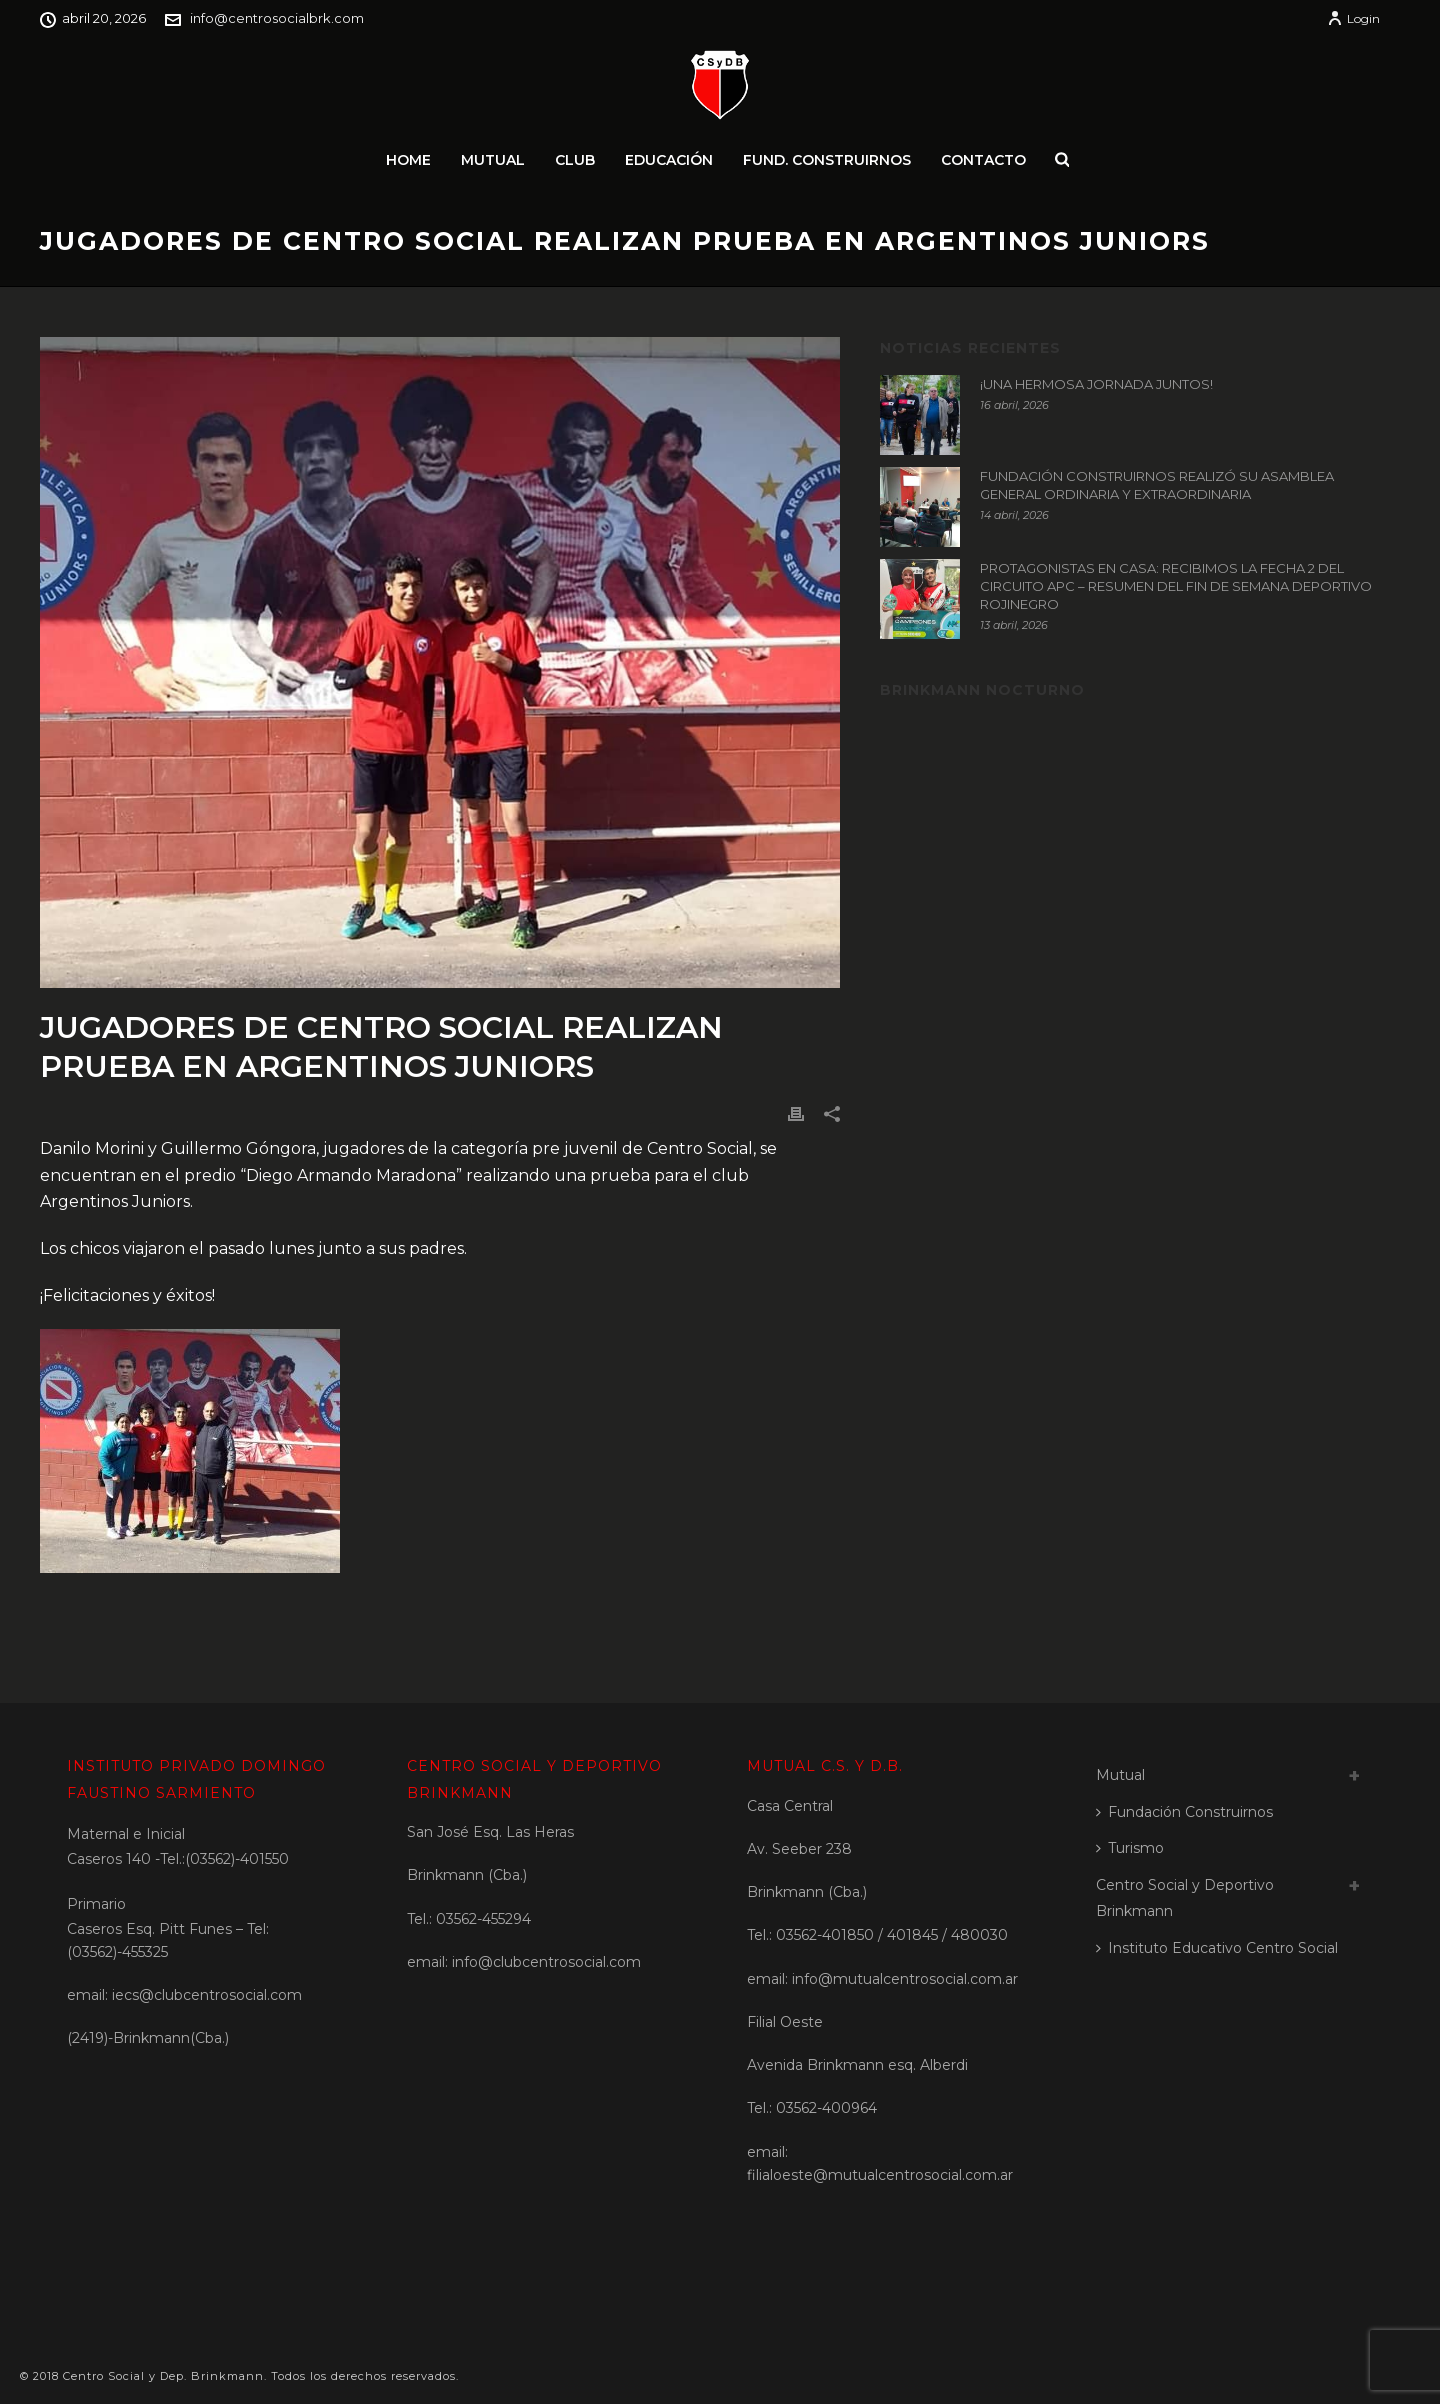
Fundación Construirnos (1184, 1812)
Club (575, 160)
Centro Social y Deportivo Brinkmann (1185, 1898)
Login (1353, 18)
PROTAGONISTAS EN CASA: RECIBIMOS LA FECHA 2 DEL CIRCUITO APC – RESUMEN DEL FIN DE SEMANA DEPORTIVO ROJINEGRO (1176, 586)
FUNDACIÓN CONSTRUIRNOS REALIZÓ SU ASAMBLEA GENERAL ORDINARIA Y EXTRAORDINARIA (1157, 485)
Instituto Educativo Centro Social (1217, 1948)
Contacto (983, 160)
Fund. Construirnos (827, 160)
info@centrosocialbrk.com (277, 18)
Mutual (493, 160)
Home (408, 160)
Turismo (1130, 1848)
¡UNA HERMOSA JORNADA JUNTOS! (1096, 384)
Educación (669, 160)
